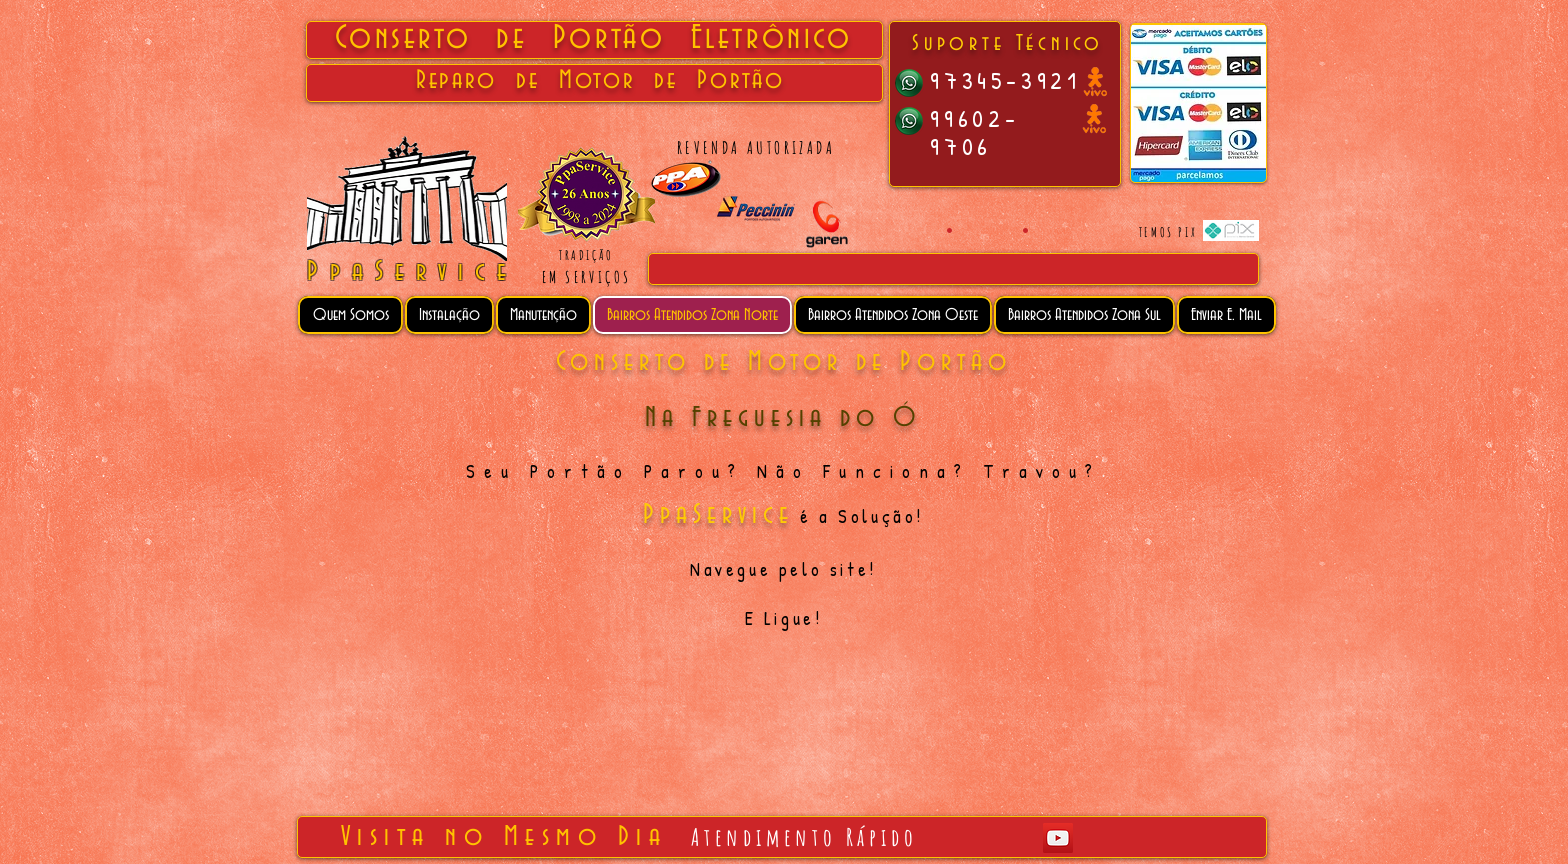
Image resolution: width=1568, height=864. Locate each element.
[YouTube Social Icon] (1058, 838)
